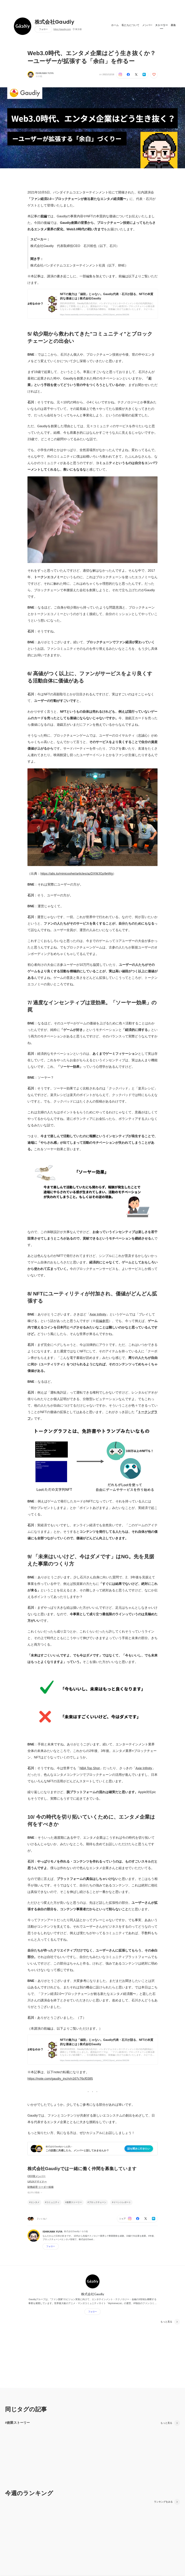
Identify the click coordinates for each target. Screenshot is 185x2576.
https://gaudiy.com (62, 29)
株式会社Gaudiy (54, 22)
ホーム (115, 25)
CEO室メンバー (36, 2176)
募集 (173, 25)
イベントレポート (122, 2202)
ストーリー (161, 25)
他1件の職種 (35, 2192)
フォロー (43, 29)
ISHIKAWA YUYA (45, 73)
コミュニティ (52, 2202)
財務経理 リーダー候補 (40, 2186)
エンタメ (35, 2202)
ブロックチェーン (97, 2202)
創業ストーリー (74, 2202)
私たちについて (130, 25)
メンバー (147, 25)
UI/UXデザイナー (37, 2181)
